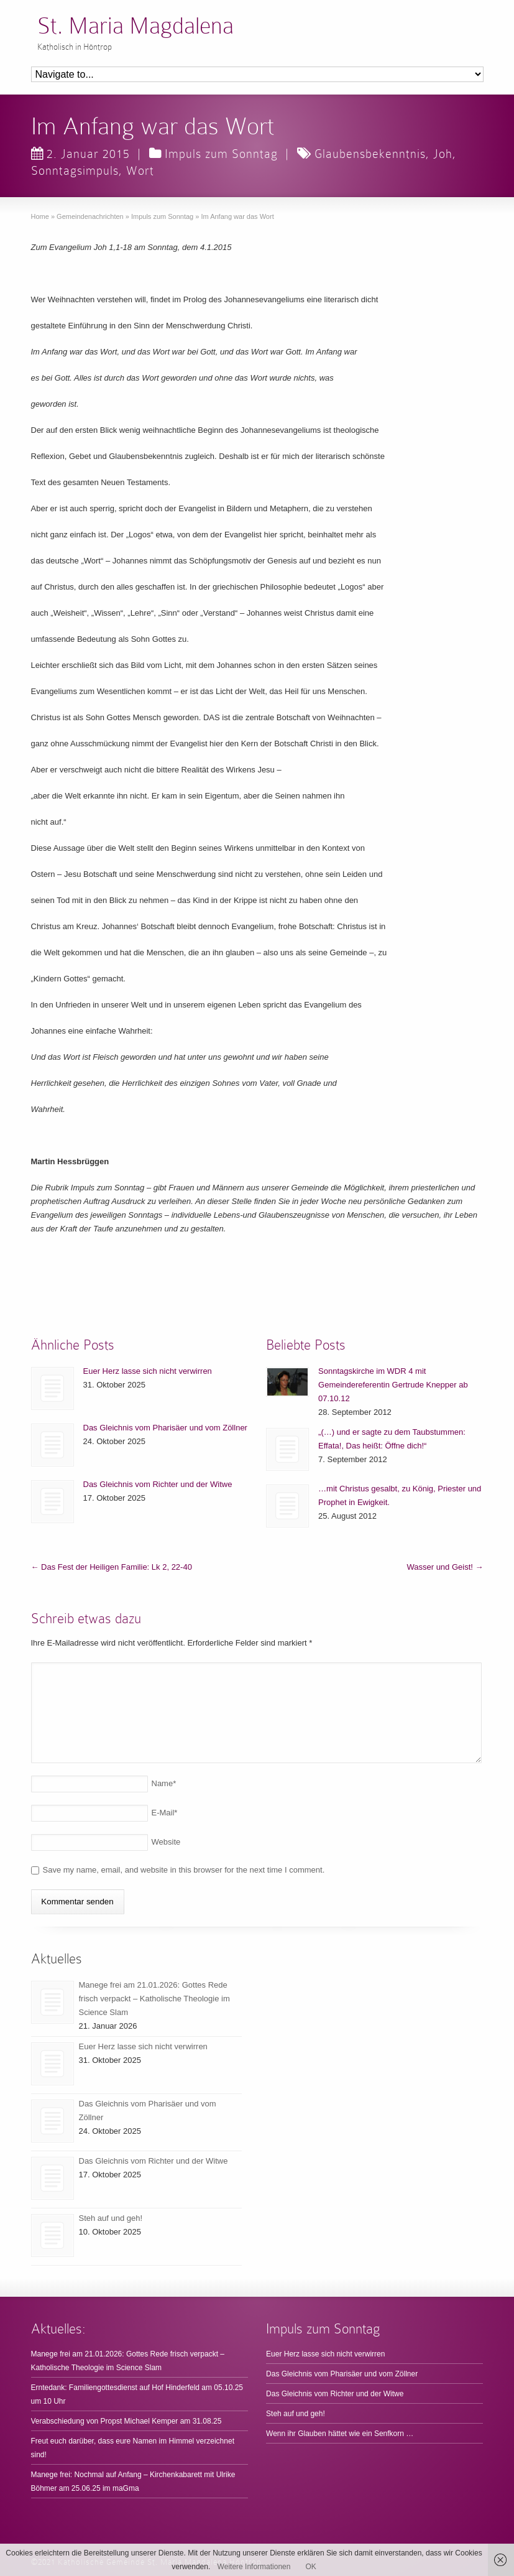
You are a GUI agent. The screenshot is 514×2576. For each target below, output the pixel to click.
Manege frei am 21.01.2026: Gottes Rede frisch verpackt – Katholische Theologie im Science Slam (154, 1998)
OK (310, 2566)
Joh (442, 153)
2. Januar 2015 (80, 153)
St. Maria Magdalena (135, 26)
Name (164, 1783)
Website (166, 1841)
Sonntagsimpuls (75, 170)
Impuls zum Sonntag (221, 153)
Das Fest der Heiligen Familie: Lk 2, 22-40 (111, 1567)
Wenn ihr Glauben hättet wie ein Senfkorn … (339, 2433)
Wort (140, 170)
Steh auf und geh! (111, 2218)
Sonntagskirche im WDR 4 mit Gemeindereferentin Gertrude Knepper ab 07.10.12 (393, 1384)
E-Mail (165, 1812)
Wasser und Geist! (444, 1567)
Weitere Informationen (254, 2566)
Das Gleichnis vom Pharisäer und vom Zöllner (165, 1427)
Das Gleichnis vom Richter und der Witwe (157, 1484)
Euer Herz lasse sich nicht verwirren (147, 1371)
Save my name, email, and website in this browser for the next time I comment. (184, 1869)
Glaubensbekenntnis (370, 153)
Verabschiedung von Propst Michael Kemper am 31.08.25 (126, 2421)
